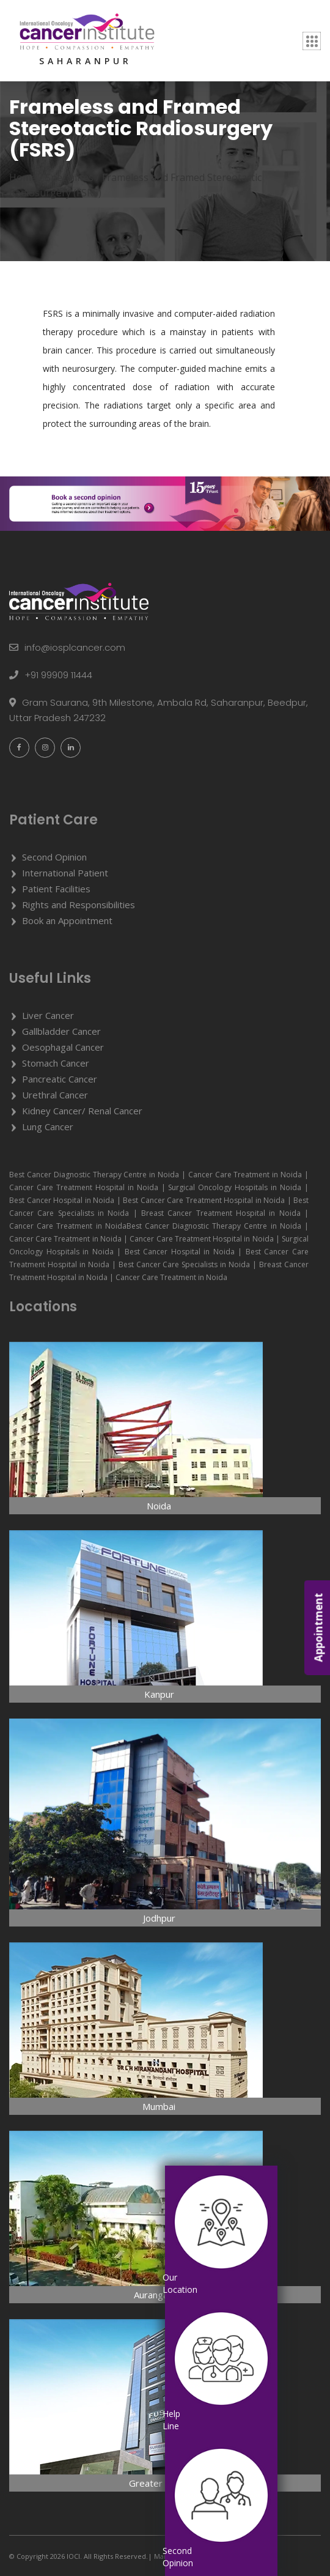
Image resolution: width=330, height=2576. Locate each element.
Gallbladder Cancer (61, 1031)
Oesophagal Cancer (63, 1047)
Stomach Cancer (55, 1063)
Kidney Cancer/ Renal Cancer (82, 1111)
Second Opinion (54, 857)
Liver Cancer (48, 1015)
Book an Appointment (67, 920)
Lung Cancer (47, 1126)
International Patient (65, 873)
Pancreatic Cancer (59, 1079)
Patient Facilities (56, 889)
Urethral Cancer (55, 1095)
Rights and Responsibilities (78, 904)
